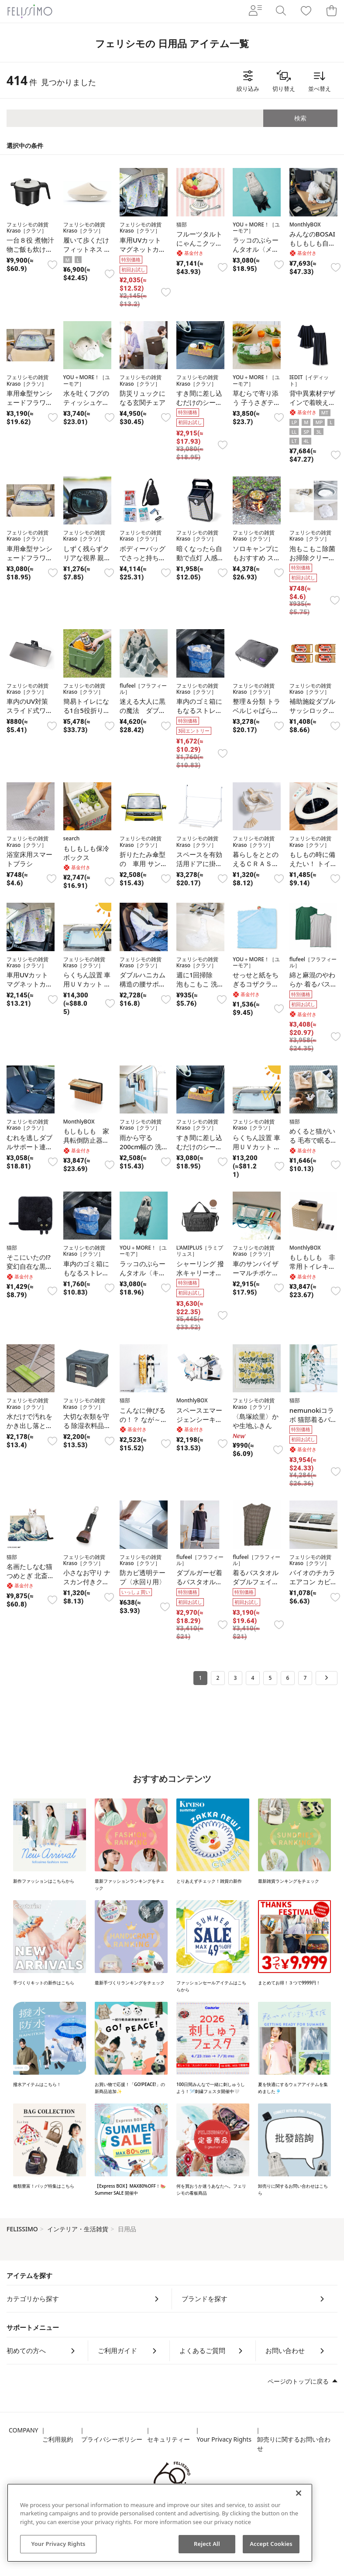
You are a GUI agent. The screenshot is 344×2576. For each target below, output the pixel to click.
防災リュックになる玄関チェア (142, 398)
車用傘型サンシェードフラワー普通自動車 (29, 402)
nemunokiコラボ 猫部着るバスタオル (313, 1419)
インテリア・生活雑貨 (77, 2229)
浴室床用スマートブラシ (29, 859)
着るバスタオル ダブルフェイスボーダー (256, 1581)
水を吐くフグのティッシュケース (86, 402)
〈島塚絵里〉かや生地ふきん (256, 1421)
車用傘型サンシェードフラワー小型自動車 (29, 557)
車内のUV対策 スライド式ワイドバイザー (29, 710)
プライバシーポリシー (111, 2439)
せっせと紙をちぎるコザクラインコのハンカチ (256, 983)
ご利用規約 (57, 2439)
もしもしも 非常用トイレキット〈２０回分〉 (312, 1266)
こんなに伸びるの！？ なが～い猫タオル (143, 1419)
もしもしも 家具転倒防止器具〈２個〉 (86, 1140)
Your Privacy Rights (223, 2439)
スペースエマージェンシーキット (199, 1419)
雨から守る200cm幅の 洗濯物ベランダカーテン (142, 1151)
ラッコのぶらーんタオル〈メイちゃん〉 (256, 249)
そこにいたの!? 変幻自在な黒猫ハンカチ (29, 1266)
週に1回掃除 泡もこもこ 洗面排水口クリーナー (200, 988)
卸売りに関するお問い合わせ (293, 2444)
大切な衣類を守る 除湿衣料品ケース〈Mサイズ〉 (87, 1430)
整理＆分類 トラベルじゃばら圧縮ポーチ (256, 710)
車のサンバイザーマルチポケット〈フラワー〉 (256, 1272)
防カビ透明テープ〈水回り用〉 (142, 1577)
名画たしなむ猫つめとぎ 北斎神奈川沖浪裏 (30, 1575)
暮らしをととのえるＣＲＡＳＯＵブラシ (256, 863)
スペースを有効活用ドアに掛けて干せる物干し (199, 863)
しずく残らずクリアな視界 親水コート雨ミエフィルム (87, 562)
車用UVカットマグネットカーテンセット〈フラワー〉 (29, 988)
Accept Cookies (271, 2544)
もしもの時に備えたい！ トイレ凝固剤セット (313, 863)
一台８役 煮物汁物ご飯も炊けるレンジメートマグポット (30, 254)
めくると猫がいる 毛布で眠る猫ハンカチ (313, 1140)
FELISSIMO (22, 2229)
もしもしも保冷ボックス (86, 853)
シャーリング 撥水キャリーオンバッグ (200, 1272)
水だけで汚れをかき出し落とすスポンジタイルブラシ (29, 1430)
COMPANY (23, 2430)
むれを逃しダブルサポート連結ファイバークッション (29, 1151)
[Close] (298, 2493)
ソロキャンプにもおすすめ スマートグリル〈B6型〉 (256, 562)
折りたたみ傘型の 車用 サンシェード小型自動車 (143, 868)
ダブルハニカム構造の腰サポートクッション (142, 983)
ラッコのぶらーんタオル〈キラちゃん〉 (142, 1272)
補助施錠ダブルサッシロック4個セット (312, 710)
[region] (160, 2523)
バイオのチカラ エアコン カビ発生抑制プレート (315, 1581)
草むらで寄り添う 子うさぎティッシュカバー (256, 402)
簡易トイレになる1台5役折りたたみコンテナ (86, 710)
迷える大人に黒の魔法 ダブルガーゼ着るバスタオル (142, 715)
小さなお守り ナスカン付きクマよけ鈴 (87, 1581)
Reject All (207, 2544)
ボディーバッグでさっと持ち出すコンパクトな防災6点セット (142, 562)
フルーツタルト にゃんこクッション (199, 243)
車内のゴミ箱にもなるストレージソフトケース (199, 710)
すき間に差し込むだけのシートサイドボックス (199, 402)
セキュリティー (168, 2439)
